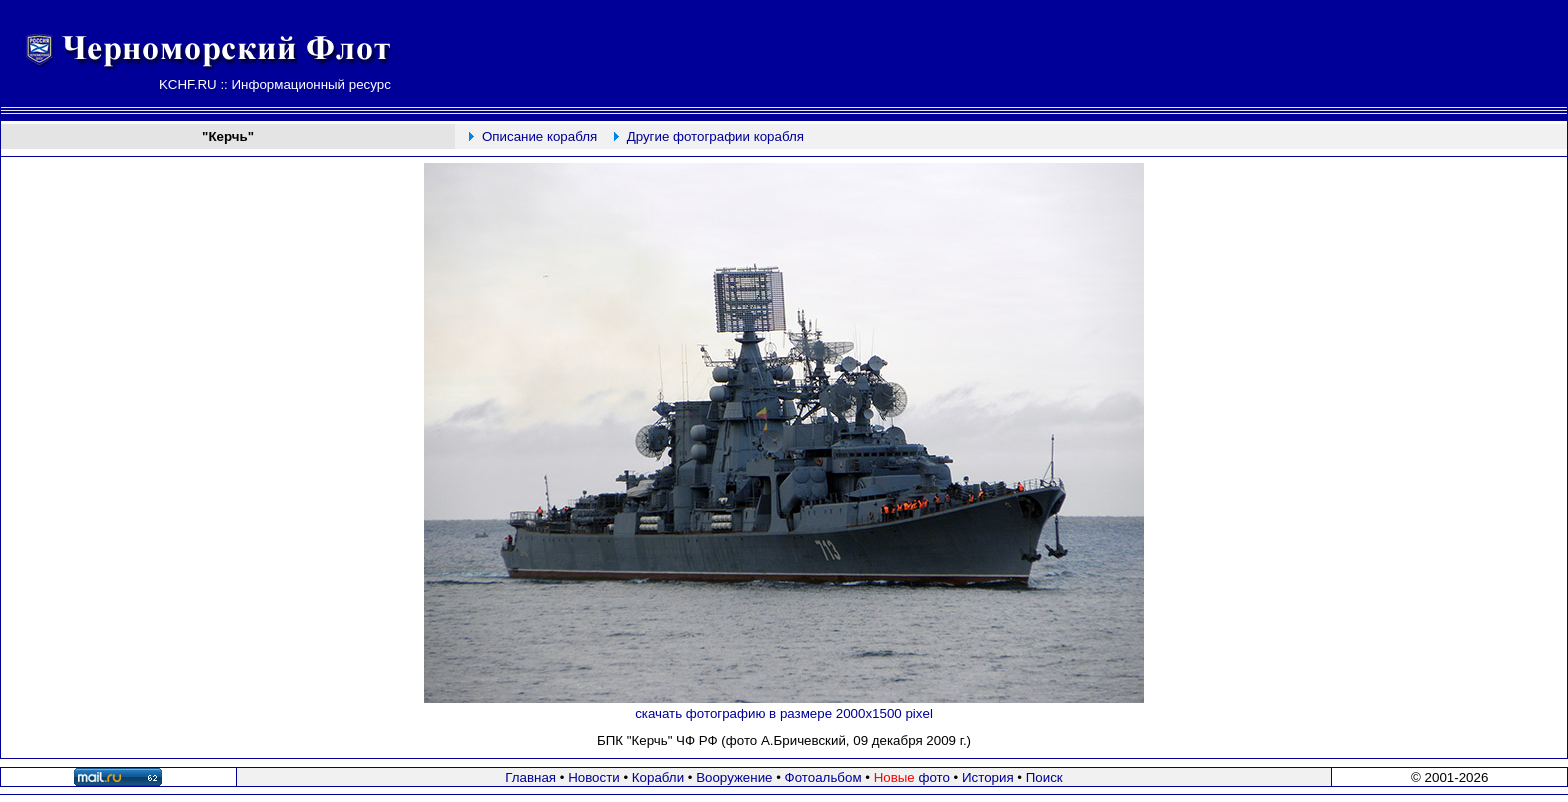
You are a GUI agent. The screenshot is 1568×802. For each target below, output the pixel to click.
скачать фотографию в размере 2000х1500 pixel (784, 713)
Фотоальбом (823, 777)
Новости (594, 777)
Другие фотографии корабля (715, 136)
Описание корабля (539, 136)
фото (912, 777)
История (988, 777)
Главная (530, 777)
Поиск (1044, 777)
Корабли (658, 777)
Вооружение (734, 777)
